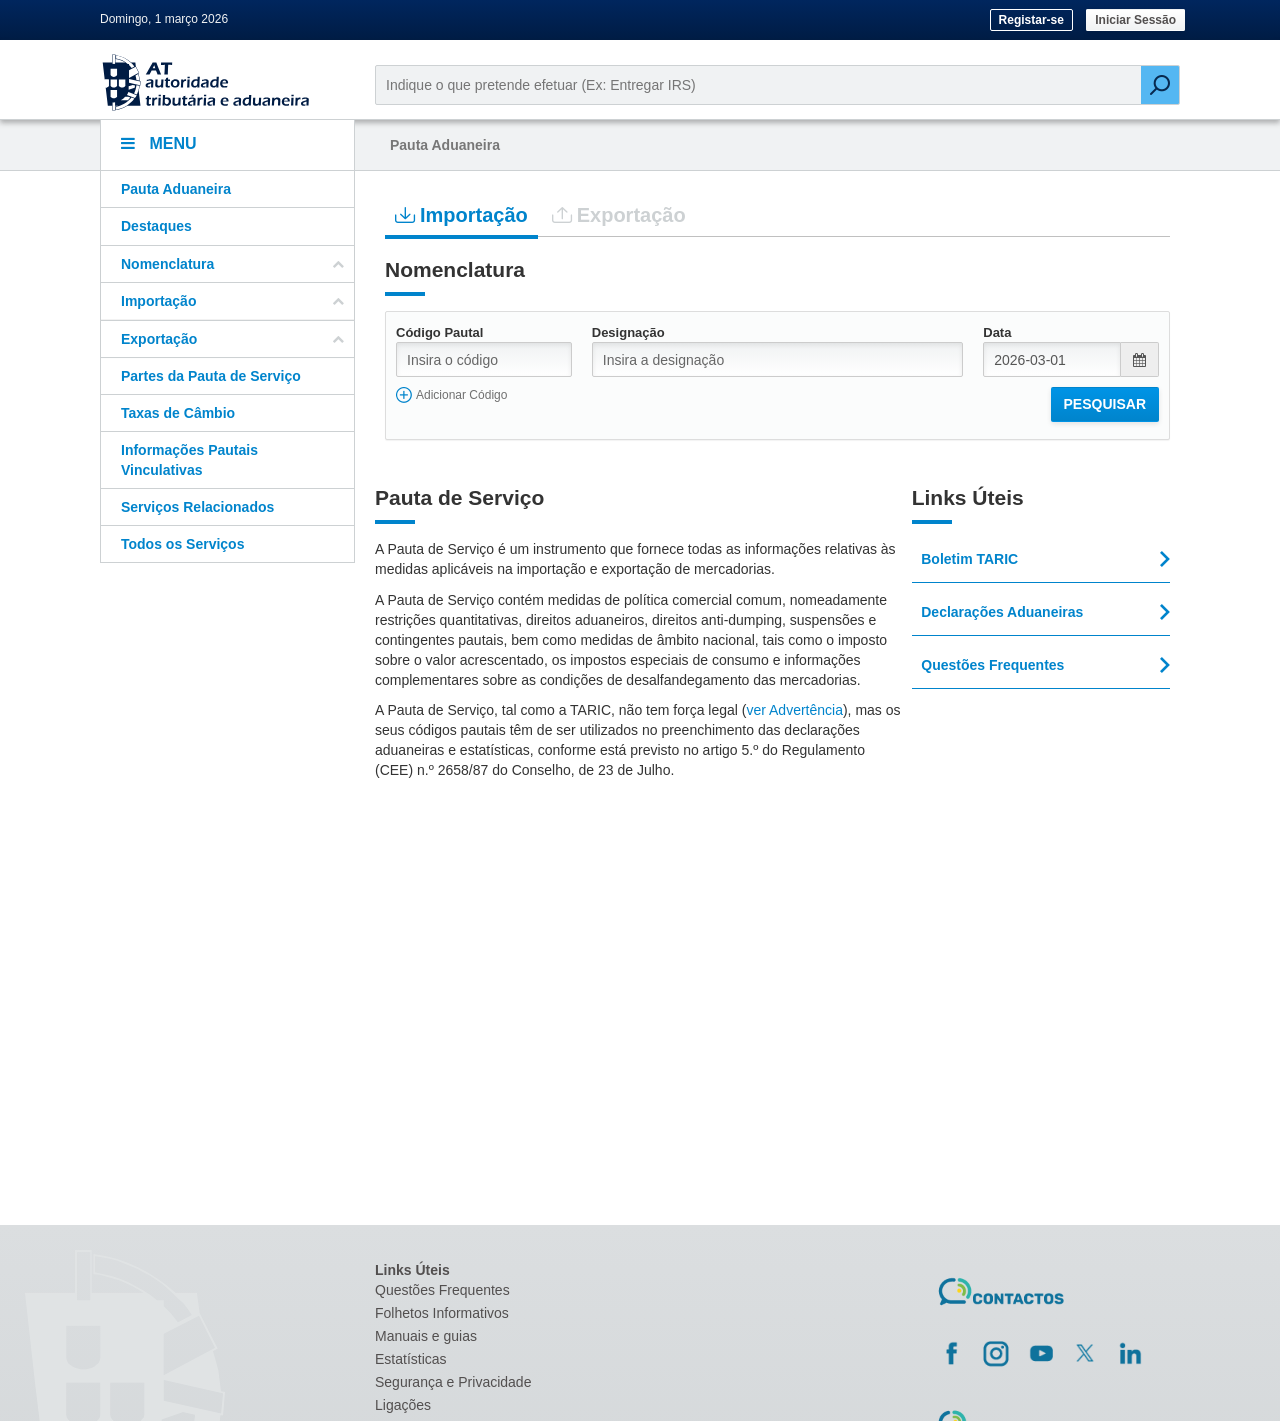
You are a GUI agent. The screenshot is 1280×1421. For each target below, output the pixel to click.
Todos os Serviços (182, 544)
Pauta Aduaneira (176, 189)
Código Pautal (439, 332)
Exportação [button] (232, 339)
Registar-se (1031, 20)
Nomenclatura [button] (232, 264)
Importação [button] (232, 301)
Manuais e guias (426, 1336)
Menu (159, 143)
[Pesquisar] (1160, 85)
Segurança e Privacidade (453, 1382)
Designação (628, 332)
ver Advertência (794, 710)
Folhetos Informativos (442, 1313)
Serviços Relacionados (197, 507)
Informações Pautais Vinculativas (189, 460)
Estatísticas (411, 1359)
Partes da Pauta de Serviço (211, 376)
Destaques (156, 226)
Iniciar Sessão (1135, 20)
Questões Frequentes (442, 1290)
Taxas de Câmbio (178, 413)
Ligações (403, 1405)
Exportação (619, 214)
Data (997, 332)
